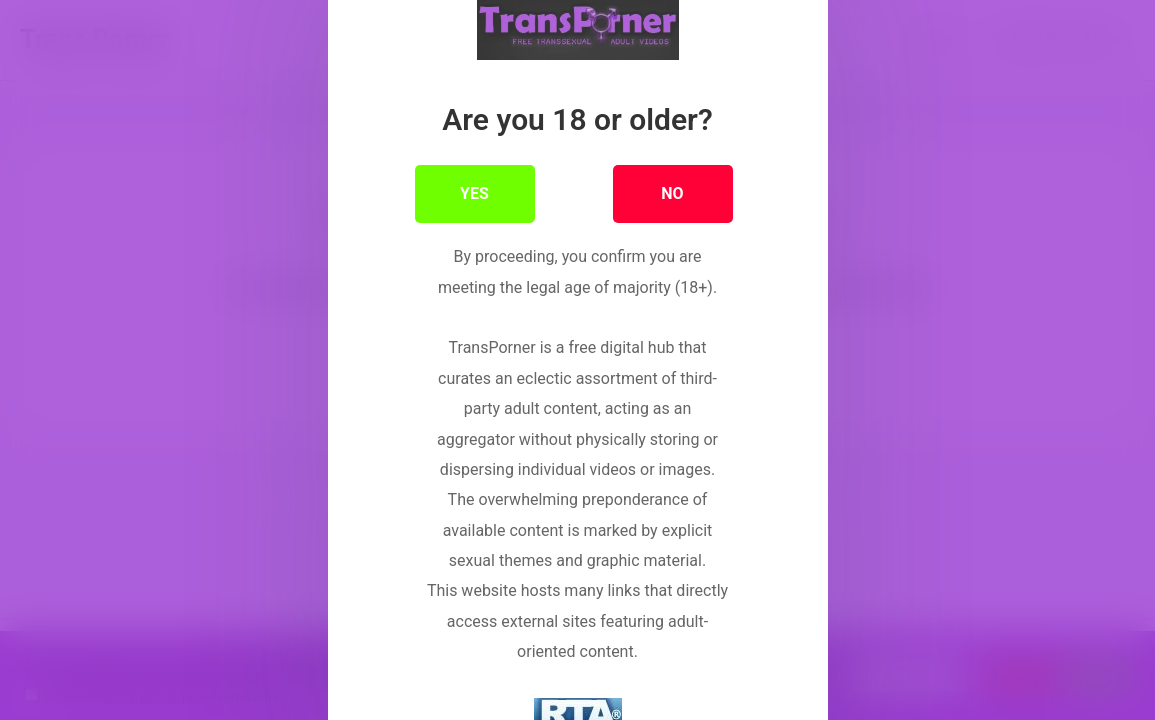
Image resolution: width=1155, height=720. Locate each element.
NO (672, 214)
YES (474, 214)
